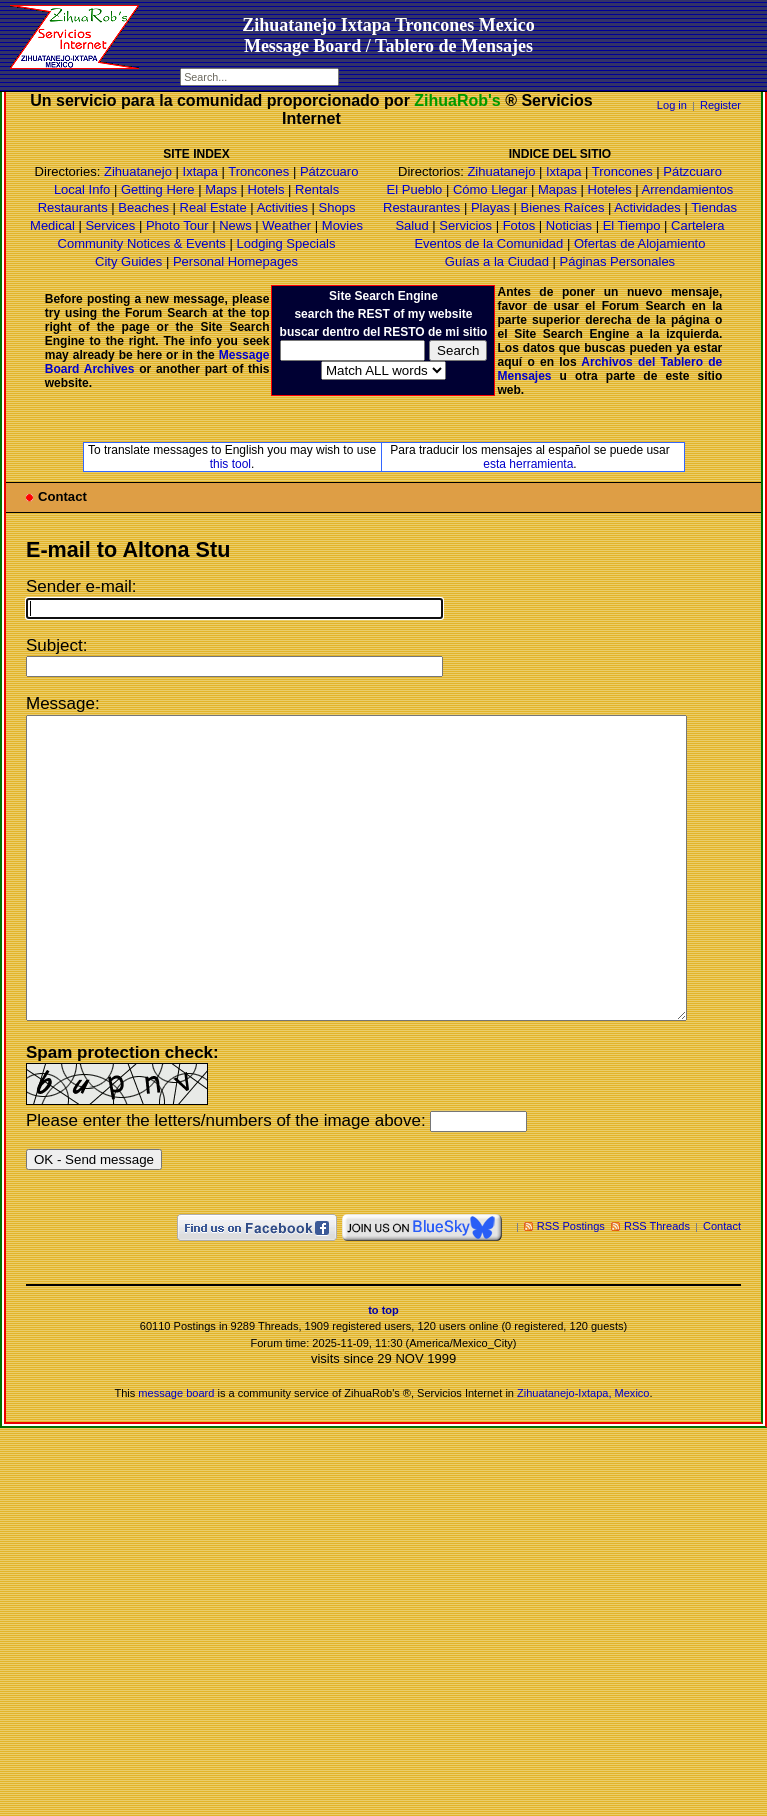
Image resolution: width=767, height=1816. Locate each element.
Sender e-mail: (81, 586)
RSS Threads (657, 1286)
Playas (490, 207)
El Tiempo (632, 225)
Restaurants (73, 207)
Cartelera (697, 225)
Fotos (519, 225)
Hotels (266, 189)
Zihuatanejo (138, 171)
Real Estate (213, 207)
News (235, 225)
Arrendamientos (688, 189)
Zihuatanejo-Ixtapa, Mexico (583, 1453)
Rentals (317, 189)
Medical (52, 225)
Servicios (465, 225)
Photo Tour (177, 225)
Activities (282, 207)
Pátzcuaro (329, 171)
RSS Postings (571, 1286)
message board (176, 1453)
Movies (342, 225)
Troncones (258, 171)
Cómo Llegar (490, 189)
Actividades (647, 207)
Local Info (82, 189)
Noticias (569, 225)
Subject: (56, 645)
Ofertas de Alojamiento (640, 243)
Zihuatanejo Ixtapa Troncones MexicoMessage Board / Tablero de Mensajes (388, 35)
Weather (286, 225)
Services (110, 225)
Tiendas (714, 207)
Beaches (143, 207)
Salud (411, 225)
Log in (672, 105)
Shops (337, 207)
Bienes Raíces (563, 207)
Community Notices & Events (144, 243)
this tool (230, 464)
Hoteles (610, 189)
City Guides (128, 261)
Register (720, 105)
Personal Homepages (235, 261)
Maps (221, 189)
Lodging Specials (285, 243)
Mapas (557, 189)
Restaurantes (421, 207)
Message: (63, 703)
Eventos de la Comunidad (488, 243)
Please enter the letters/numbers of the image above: (226, 1180)
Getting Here (158, 189)
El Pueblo (415, 189)
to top (383, 1370)
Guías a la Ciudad (497, 261)
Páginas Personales (617, 261)
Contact (722, 1286)
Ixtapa (200, 171)
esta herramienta (528, 464)
